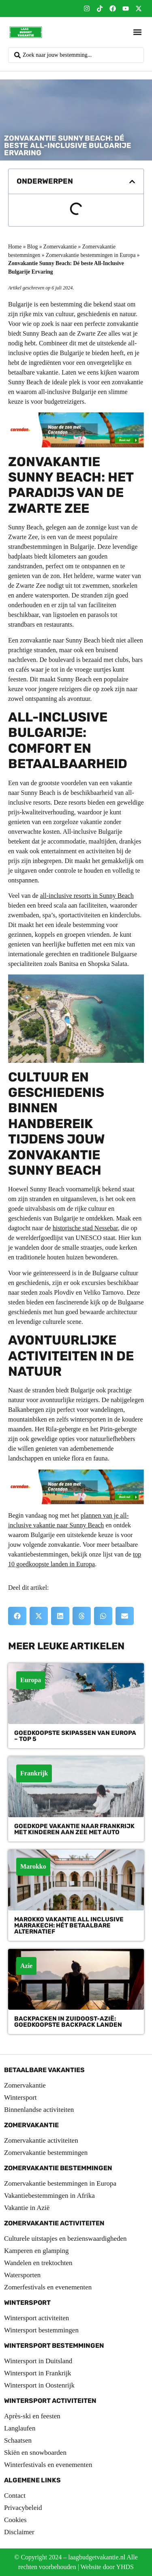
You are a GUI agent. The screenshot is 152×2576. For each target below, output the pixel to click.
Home (14, 247)
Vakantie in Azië (26, 2208)
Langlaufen (19, 2428)
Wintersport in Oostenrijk (39, 2385)
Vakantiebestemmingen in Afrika (49, 2195)
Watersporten (22, 2275)
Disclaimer (19, 2532)
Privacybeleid (23, 2508)
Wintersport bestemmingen (41, 2330)
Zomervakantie (60, 247)
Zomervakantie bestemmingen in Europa (91, 255)
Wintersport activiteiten (36, 2318)
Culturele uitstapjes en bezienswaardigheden (65, 2238)
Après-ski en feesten (32, 2416)
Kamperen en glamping (36, 2251)
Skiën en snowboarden (35, 2452)
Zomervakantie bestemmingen (46, 2152)
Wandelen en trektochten (38, 2263)
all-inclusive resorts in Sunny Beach (87, 895)
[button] (137, 32)
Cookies (15, 2520)
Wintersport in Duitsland (38, 2361)
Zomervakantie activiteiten (41, 2140)
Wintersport (20, 2097)
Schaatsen (18, 2440)
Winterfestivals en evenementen (48, 2465)
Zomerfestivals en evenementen (48, 2287)
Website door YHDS (107, 2566)
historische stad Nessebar (85, 1228)
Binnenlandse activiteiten (39, 2109)
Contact (15, 2495)
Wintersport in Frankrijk (37, 2373)
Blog (32, 247)
